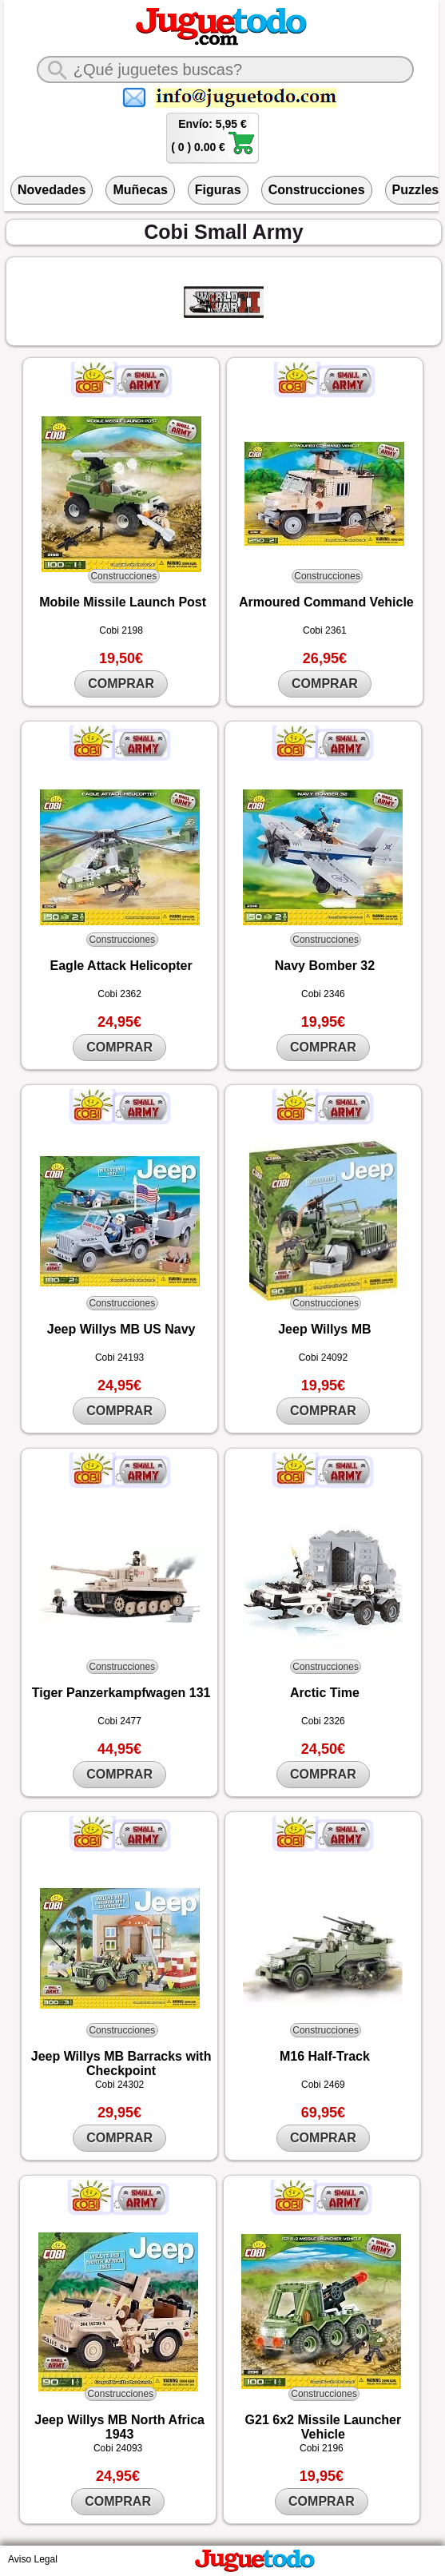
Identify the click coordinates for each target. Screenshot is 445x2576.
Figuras (218, 190)
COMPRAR (121, 683)
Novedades (51, 190)
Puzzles (415, 190)
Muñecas (140, 190)
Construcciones (316, 190)
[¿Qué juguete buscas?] (225, 69)
